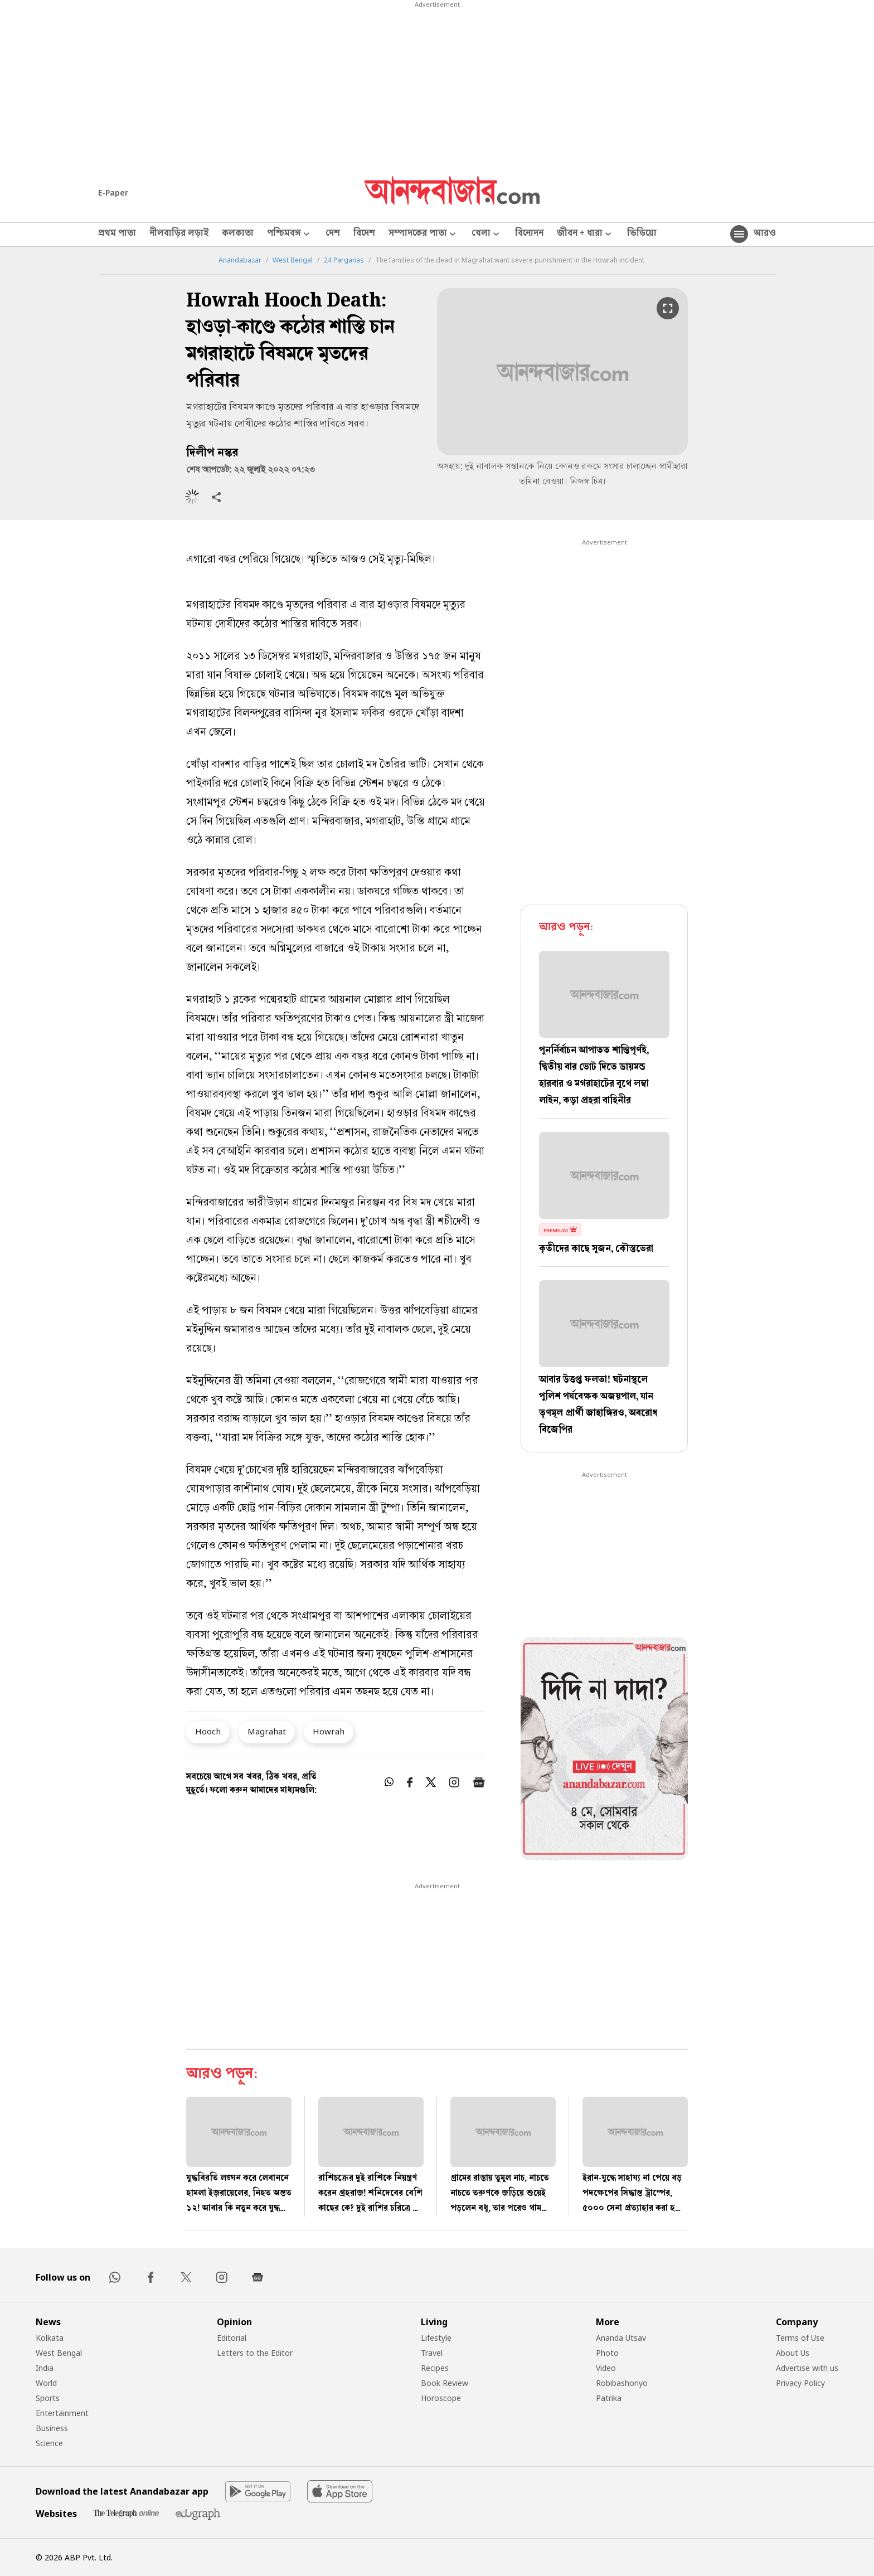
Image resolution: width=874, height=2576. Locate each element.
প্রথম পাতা (117, 234)
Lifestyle (436, 2337)
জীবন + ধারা (585, 234)
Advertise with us (807, 2368)
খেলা (487, 234)
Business (52, 2428)
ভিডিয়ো (642, 234)
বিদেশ (364, 234)
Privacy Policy (800, 2383)
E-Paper (113, 192)
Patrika (608, 2398)
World (46, 2383)
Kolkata (50, 2337)
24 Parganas (344, 260)
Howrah (328, 1731)
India (45, 2368)
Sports (48, 2398)
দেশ (333, 234)
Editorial (231, 2337)
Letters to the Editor (255, 2352)
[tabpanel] (604, 1750)
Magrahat (266, 1731)
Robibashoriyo (622, 2383)
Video (606, 2368)
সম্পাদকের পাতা (423, 234)
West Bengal (293, 260)
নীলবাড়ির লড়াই (178, 234)
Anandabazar (240, 260)
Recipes (435, 2368)
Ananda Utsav (621, 2337)
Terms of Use (800, 2337)
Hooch (208, 1731)
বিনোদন (529, 234)
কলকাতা (238, 234)
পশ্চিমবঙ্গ (289, 234)
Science (49, 2443)
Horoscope (441, 2398)
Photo (607, 2352)
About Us (792, 2352)
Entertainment (62, 2413)
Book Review (444, 2383)
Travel (432, 2352)
